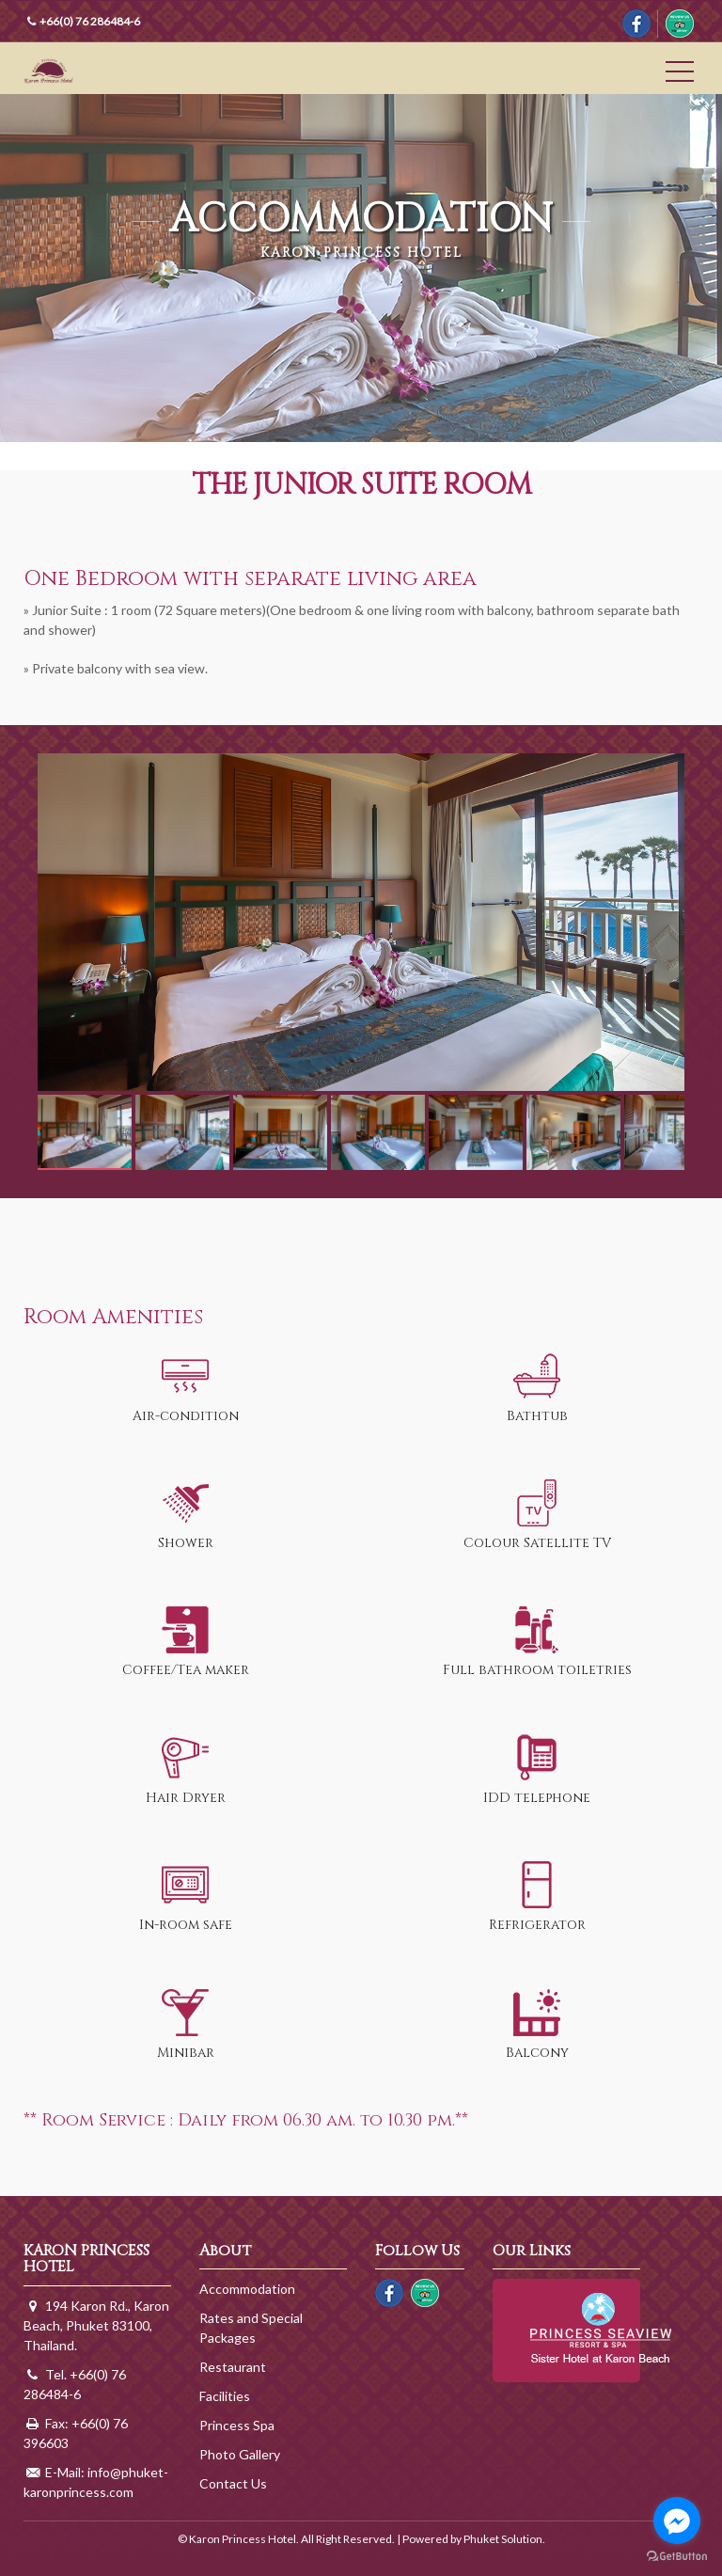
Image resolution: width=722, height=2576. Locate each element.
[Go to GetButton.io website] (677, 2557)
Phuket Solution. (504, 2539)
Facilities (224, 2396)
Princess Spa (237, 2425)
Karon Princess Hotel (84, 70)
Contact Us (233, 2483)
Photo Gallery (239, 2454)
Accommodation (247, 2289)
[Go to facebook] (676, 2520)
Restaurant (232, 2367)
